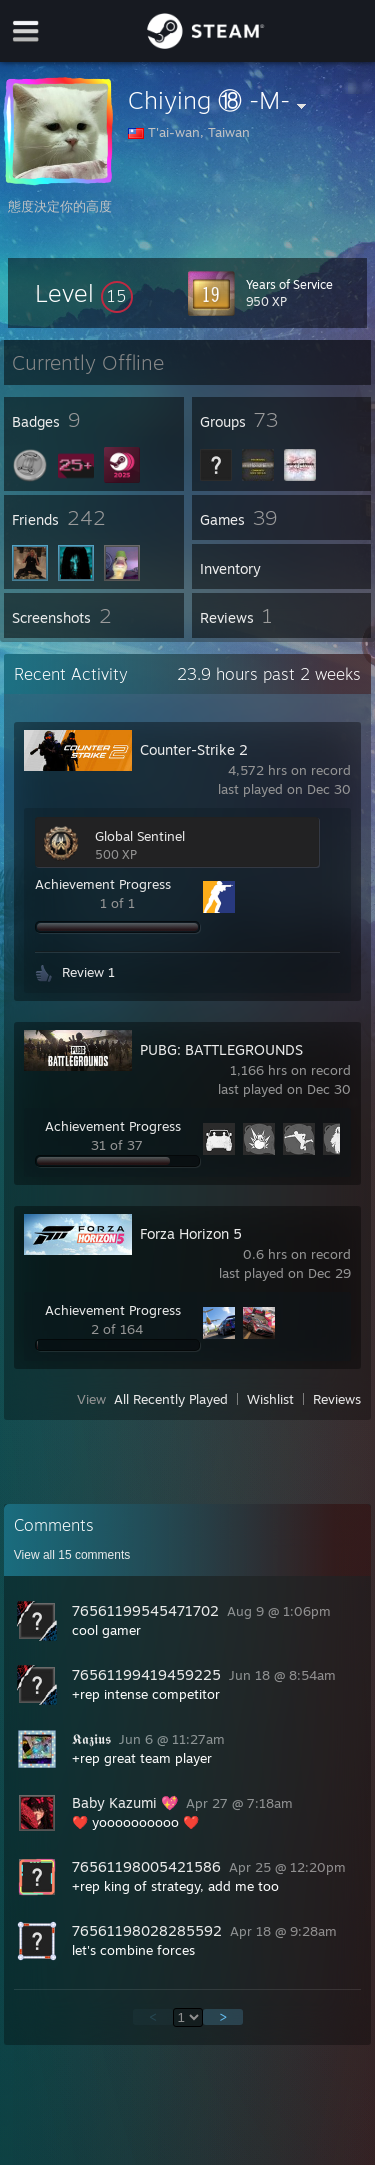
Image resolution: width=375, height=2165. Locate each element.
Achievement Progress (103, 884)
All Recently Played (171, 1399)
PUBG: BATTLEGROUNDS (221, 1049)
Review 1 (88, 972)
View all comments (72, 1555)
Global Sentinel (140, 836)
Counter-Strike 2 (194, 749)
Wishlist (270, 1399)
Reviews (337, 1399)
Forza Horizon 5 (191, 1233)
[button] (84, 293)
